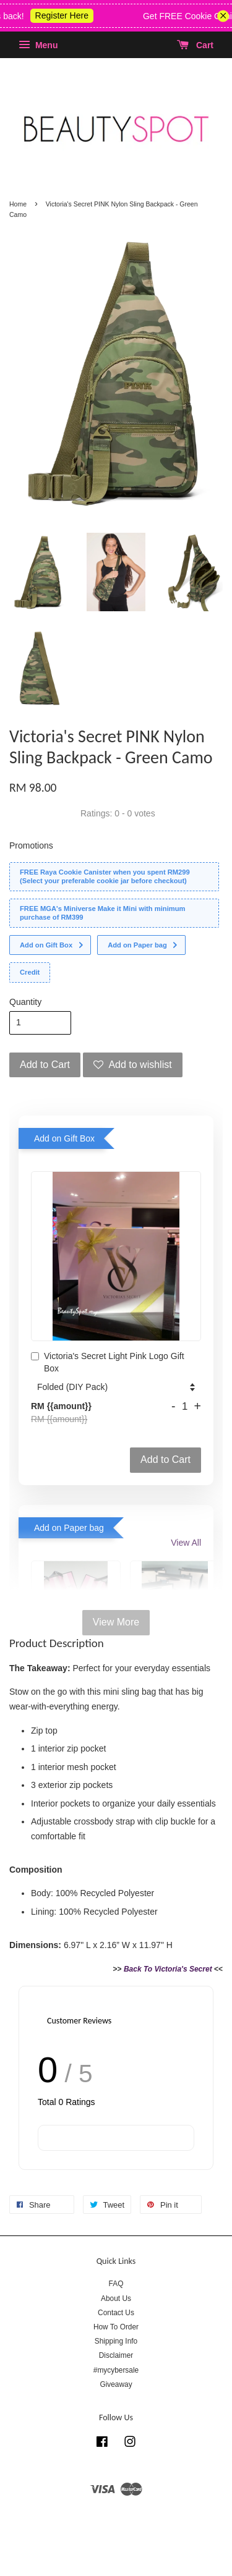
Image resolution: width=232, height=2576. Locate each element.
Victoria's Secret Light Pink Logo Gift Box (107, 1362)
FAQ (116, 2283)
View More (116, 1622)
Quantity (25, 1002)
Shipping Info (116, 2341)
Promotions (31, 845)
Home (18, 204)
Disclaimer (116, 2355)
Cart (195, 45)
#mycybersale (116, 2370)
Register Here (71, 15)
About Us (116, 2298)
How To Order (116, 2327)
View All (186, 1543)
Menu (38, 45)
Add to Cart (165, 1459)
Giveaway (116, 2384)
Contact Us (116, 2312)
